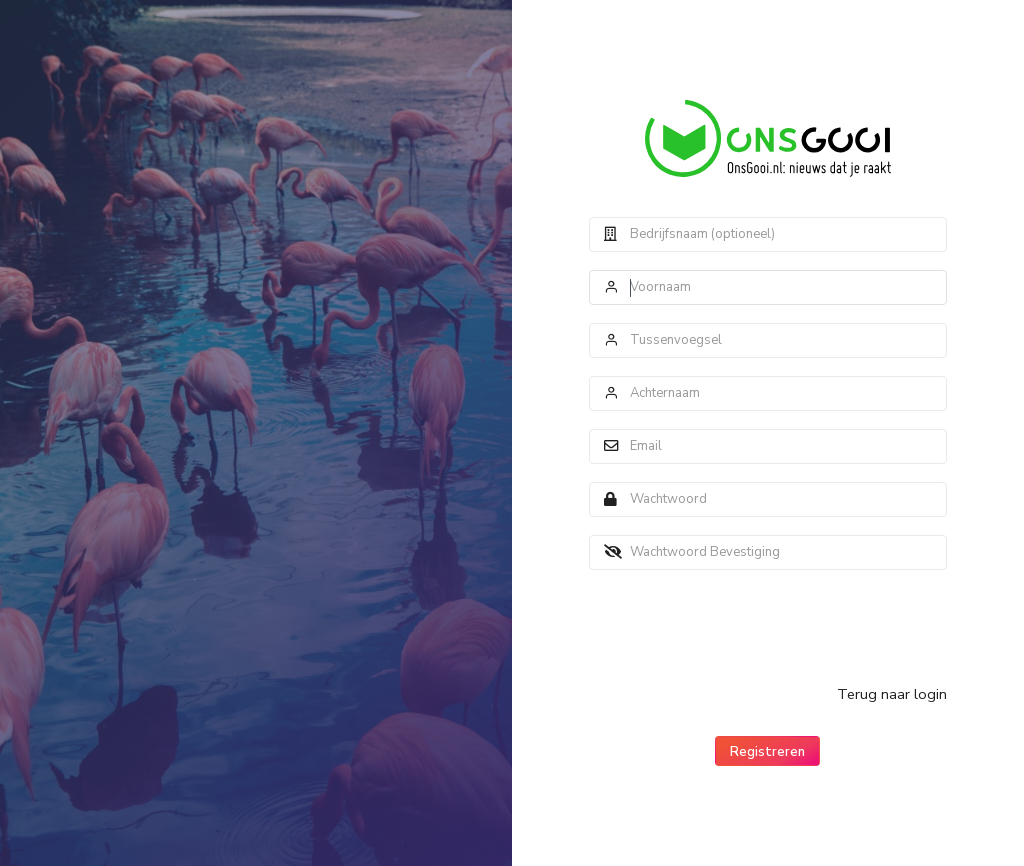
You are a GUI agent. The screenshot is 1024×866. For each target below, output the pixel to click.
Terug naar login (892, 694)
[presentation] (741, 627)
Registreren (767, 752)
